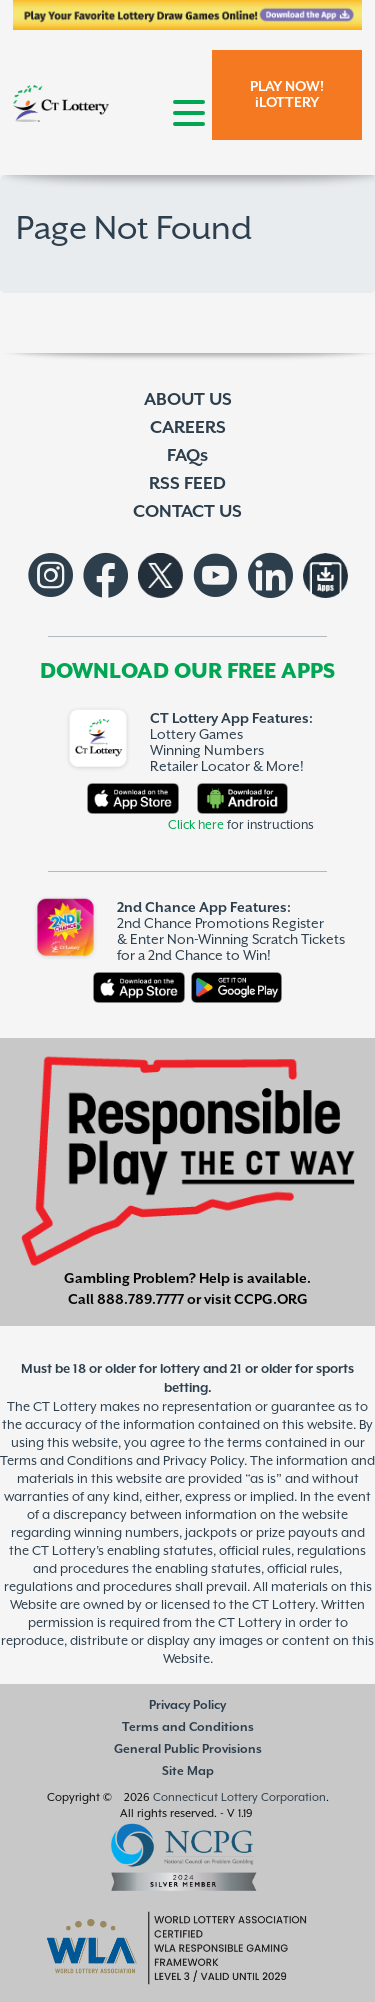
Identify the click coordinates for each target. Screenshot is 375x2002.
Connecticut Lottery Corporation (239, 1797)
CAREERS (188, 428)
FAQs (187, 456)
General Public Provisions (188, 1749)
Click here (196, 825)
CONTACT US (187, 512)
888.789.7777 (140, 1300)
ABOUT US (188, 400)
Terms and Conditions (188, 1727)
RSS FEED (187, 484)
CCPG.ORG (271, 1300)
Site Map (188, 1771)
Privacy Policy (187, 1705)
